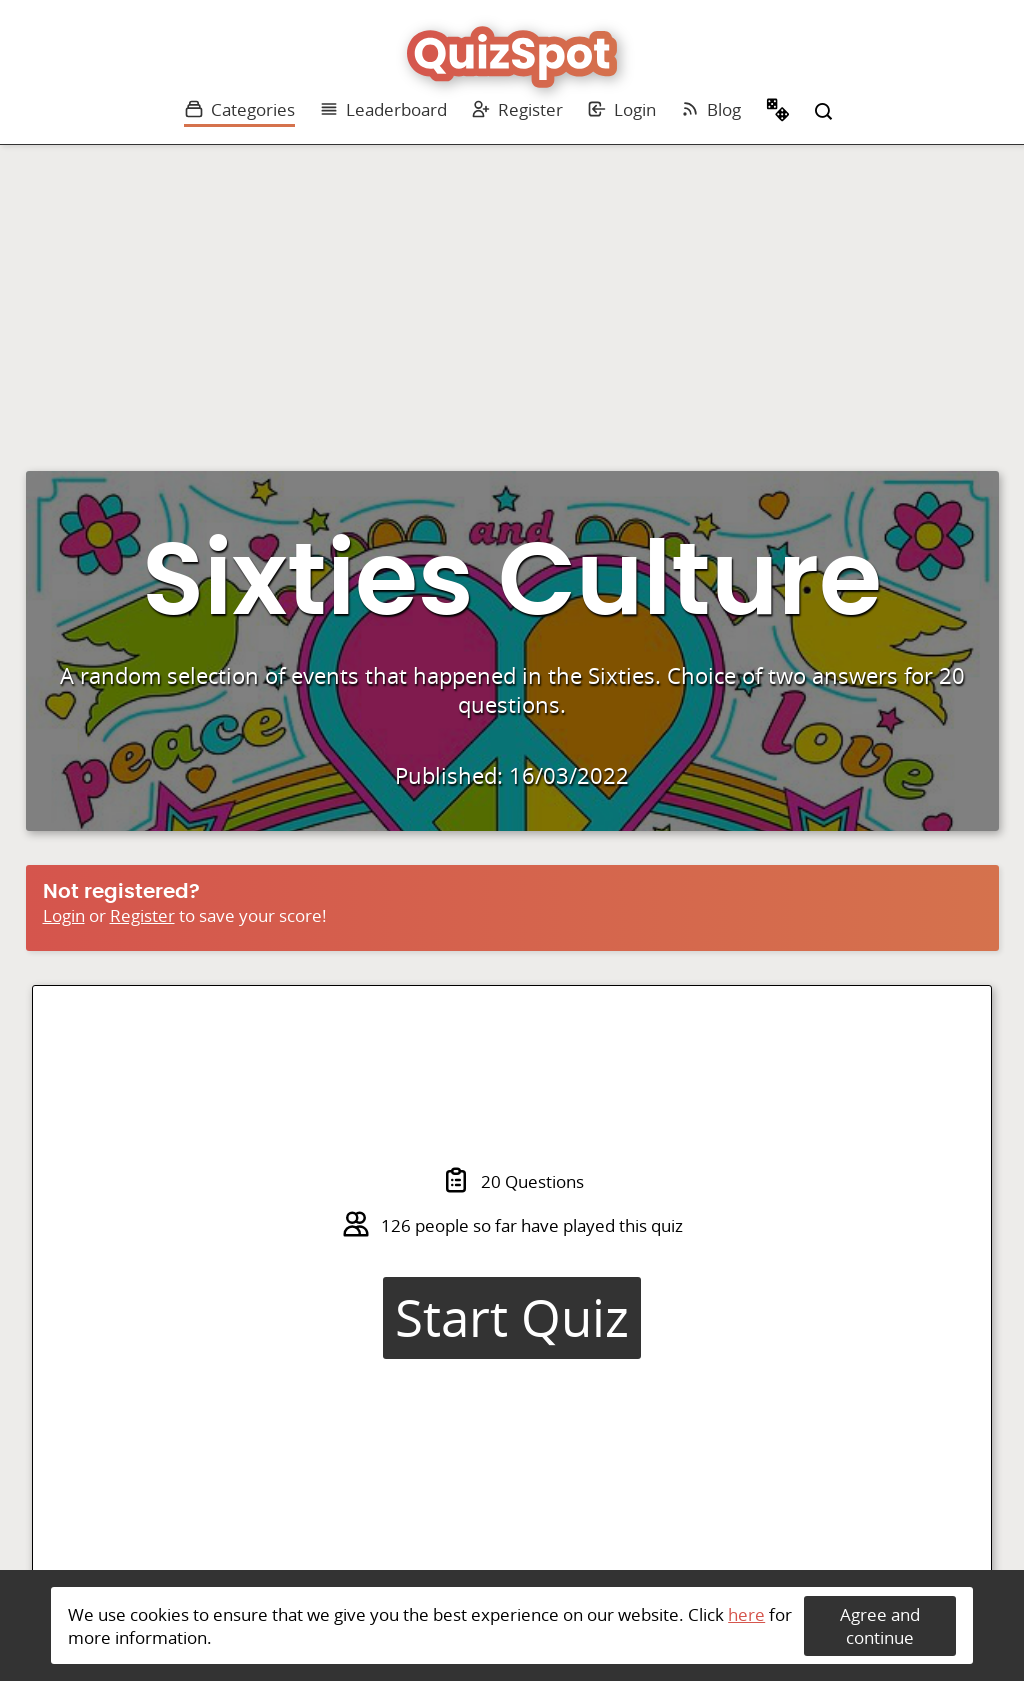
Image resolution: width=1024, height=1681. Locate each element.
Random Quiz (778, 112)
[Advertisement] (512, 295)
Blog (710, 109)
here (746, 1614)
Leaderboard (383, 109)
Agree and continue (880, 1626)
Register (517, 109)
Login (621, 109)
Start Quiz (512, 1318)
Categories (239, 109)
